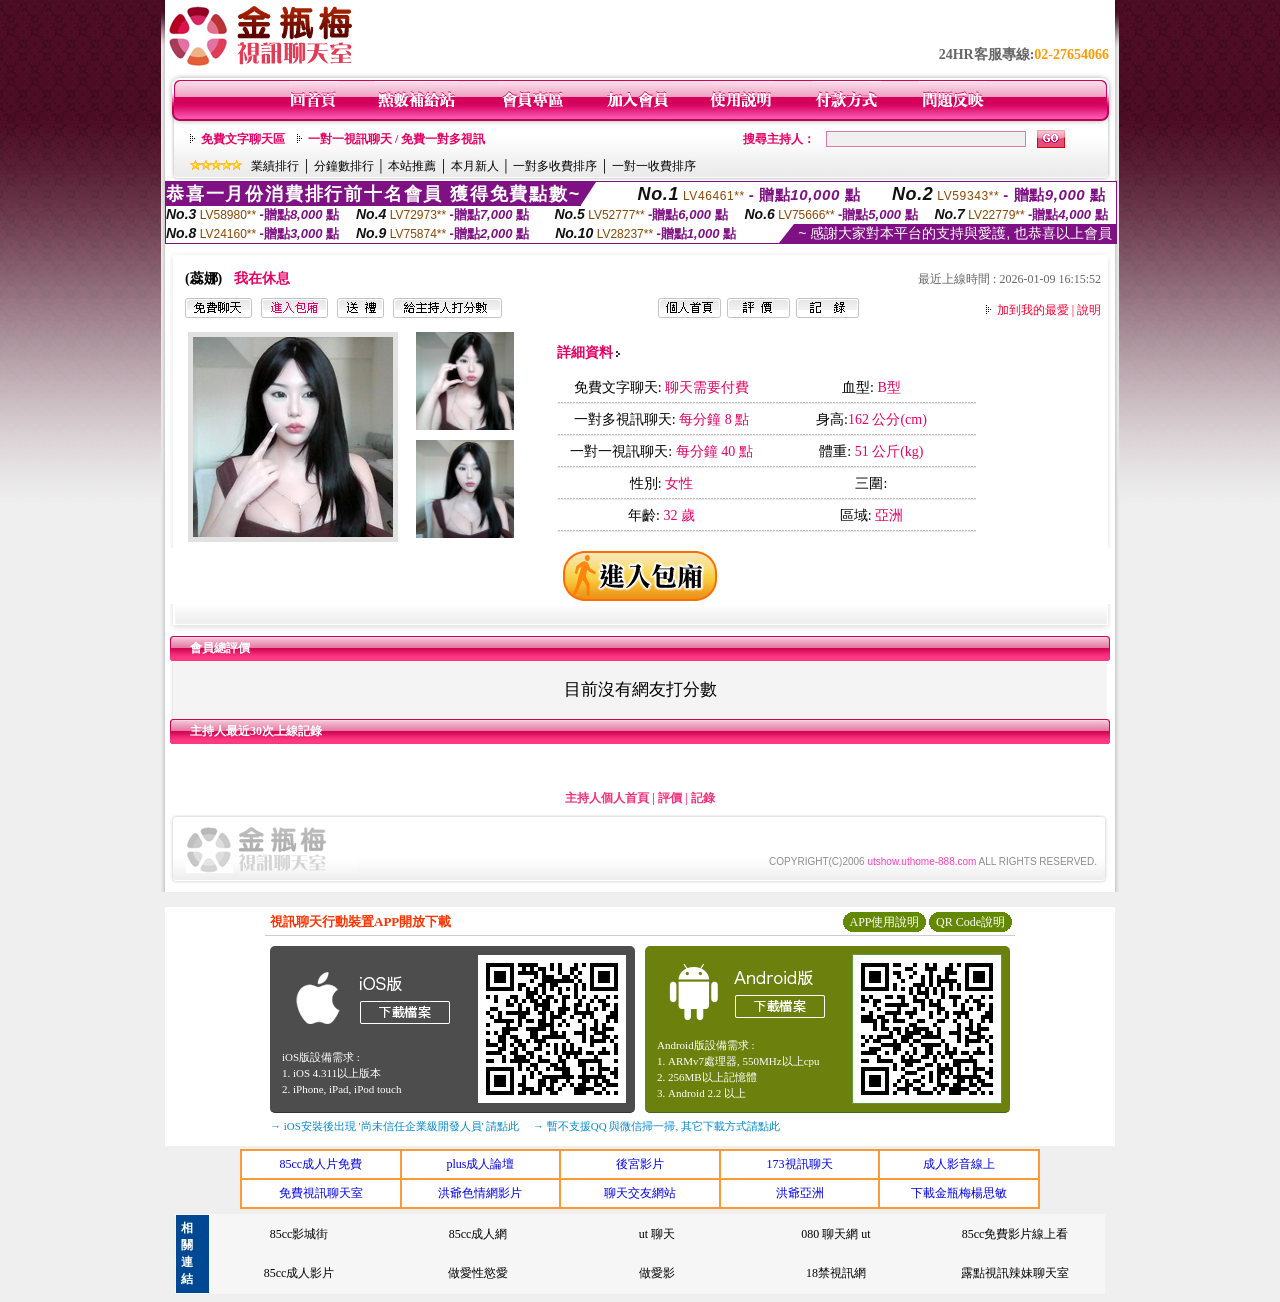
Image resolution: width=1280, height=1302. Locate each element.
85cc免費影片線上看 (1015, 1234)
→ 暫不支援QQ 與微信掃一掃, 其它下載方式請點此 (656, 1126)
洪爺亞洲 (800, 1193)
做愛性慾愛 (478, 1273)
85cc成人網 (478, 1234)
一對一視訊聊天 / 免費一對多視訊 (396, 139)
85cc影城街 (299, 1234)
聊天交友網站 (640, 1193)
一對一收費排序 (654, 166)
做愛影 (657, 1273)
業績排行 (275, 166)
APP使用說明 (884, 922)
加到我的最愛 (1033, 310)
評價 (670, 798)
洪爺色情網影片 (480, 1193)
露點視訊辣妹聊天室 (1015, 1273)
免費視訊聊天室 (321, 1193)
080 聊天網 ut (835, 1234)
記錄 (703, 798)
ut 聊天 (657, 1234)
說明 (1089, 310)
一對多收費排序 (555, 166)
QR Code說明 (970, 922)
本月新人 (475, 166)
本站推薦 (412, 166)
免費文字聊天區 (243, 139)
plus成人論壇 (480, 1164)
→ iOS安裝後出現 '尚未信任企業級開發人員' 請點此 (394, 1126)
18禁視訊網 (836, 1273)
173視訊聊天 (800, 1164)
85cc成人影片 (299, 1273)
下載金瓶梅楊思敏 (959, 1193)
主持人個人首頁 (607, 798)
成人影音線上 (959, 1164)
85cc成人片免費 (320, 1164)
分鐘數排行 (344, 166)
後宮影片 (640, 1164)
